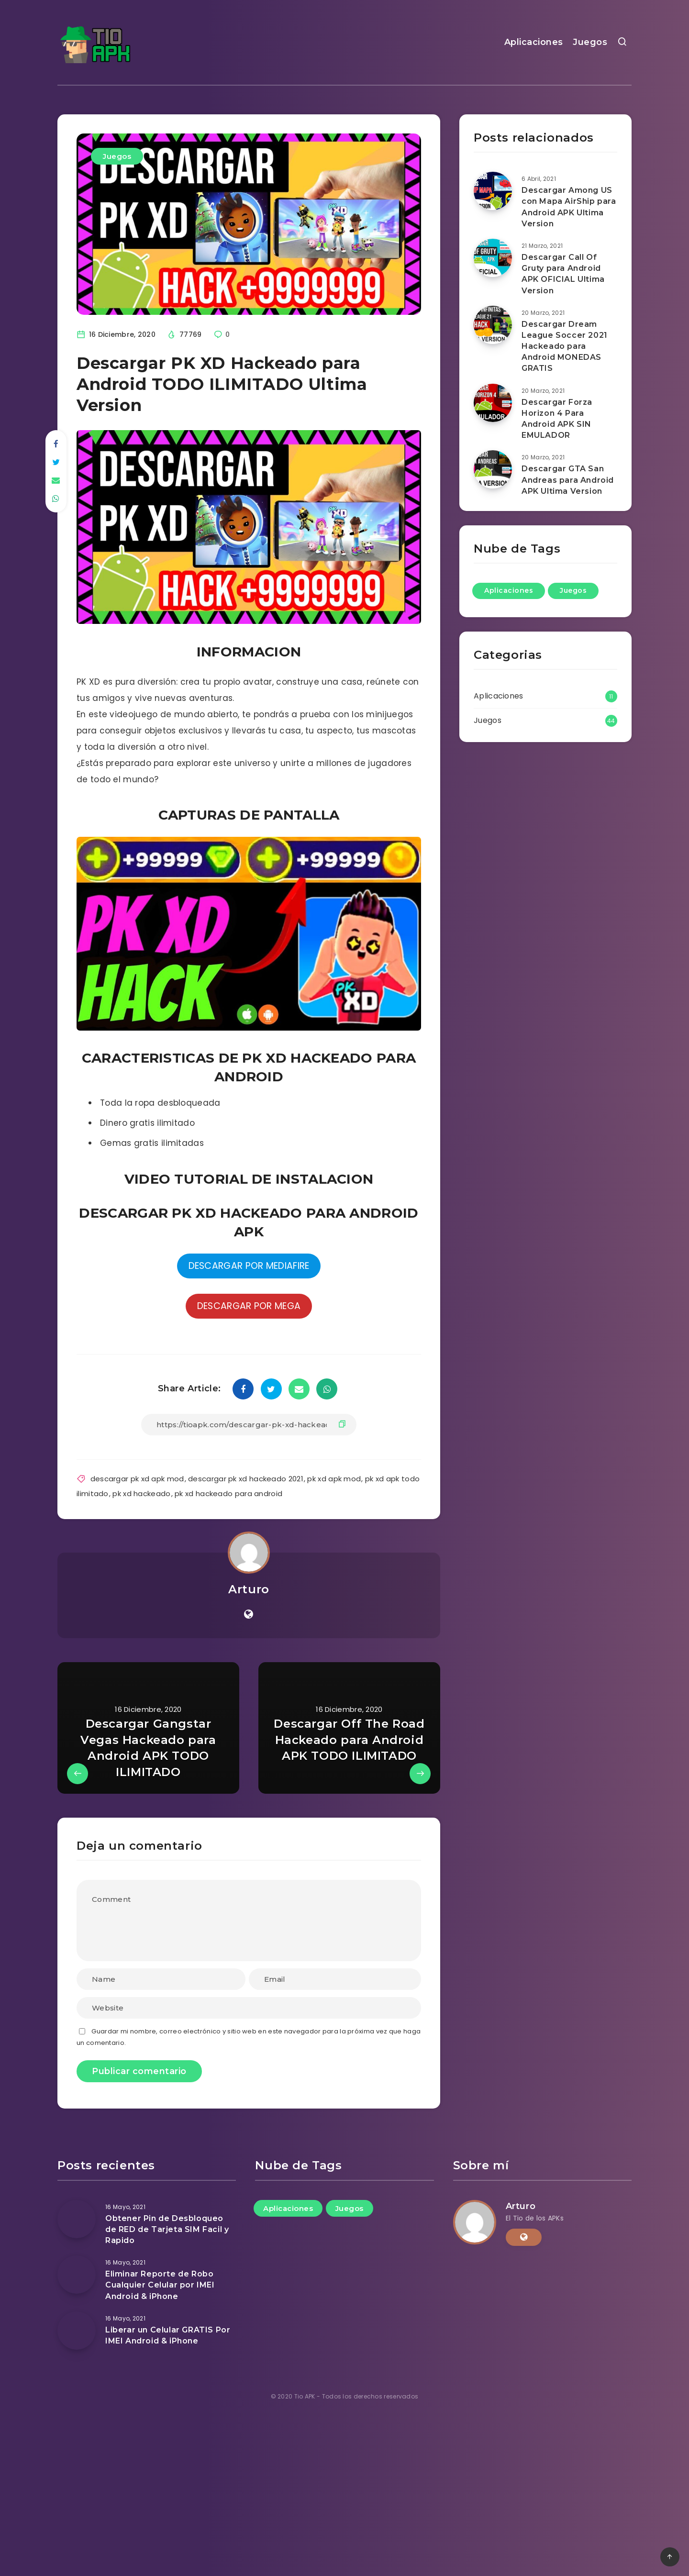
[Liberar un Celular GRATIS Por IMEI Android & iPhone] (76, 2330)
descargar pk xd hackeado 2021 (245, 1479)
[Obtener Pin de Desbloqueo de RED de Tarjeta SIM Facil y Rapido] (76, 2219)
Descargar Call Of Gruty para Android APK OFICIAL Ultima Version (563, 274)
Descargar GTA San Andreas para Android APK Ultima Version (568, 479)
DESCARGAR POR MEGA (248, 1305)
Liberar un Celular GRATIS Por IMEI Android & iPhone (167, 2335)
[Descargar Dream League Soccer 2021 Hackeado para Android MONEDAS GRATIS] (493, 325)
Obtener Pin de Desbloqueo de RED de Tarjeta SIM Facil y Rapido (167, 2229)
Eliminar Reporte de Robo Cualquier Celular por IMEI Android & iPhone (160, 2284)
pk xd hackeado (141, 1493)
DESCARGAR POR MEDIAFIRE (249, 1265)
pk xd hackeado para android (228, 1493)
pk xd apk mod (334, 1479)
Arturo (248, 1589)
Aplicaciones (533, 42)
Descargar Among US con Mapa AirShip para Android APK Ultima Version (569, 207)
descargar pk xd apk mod (137, 1479)
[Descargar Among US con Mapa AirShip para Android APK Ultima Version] (493, 191)
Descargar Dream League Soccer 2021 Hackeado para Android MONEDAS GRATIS (565, 346)
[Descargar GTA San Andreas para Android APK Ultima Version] (493, 469)
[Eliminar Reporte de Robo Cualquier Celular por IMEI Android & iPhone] (76, 2274)
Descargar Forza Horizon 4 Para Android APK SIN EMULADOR (557, 419)
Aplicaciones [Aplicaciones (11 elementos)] (508, 590)
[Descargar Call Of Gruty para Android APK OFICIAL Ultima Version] (493, 258)
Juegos (590, 42)
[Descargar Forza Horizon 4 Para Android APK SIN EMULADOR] (493, 403)
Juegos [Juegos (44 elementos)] (573, 590)
